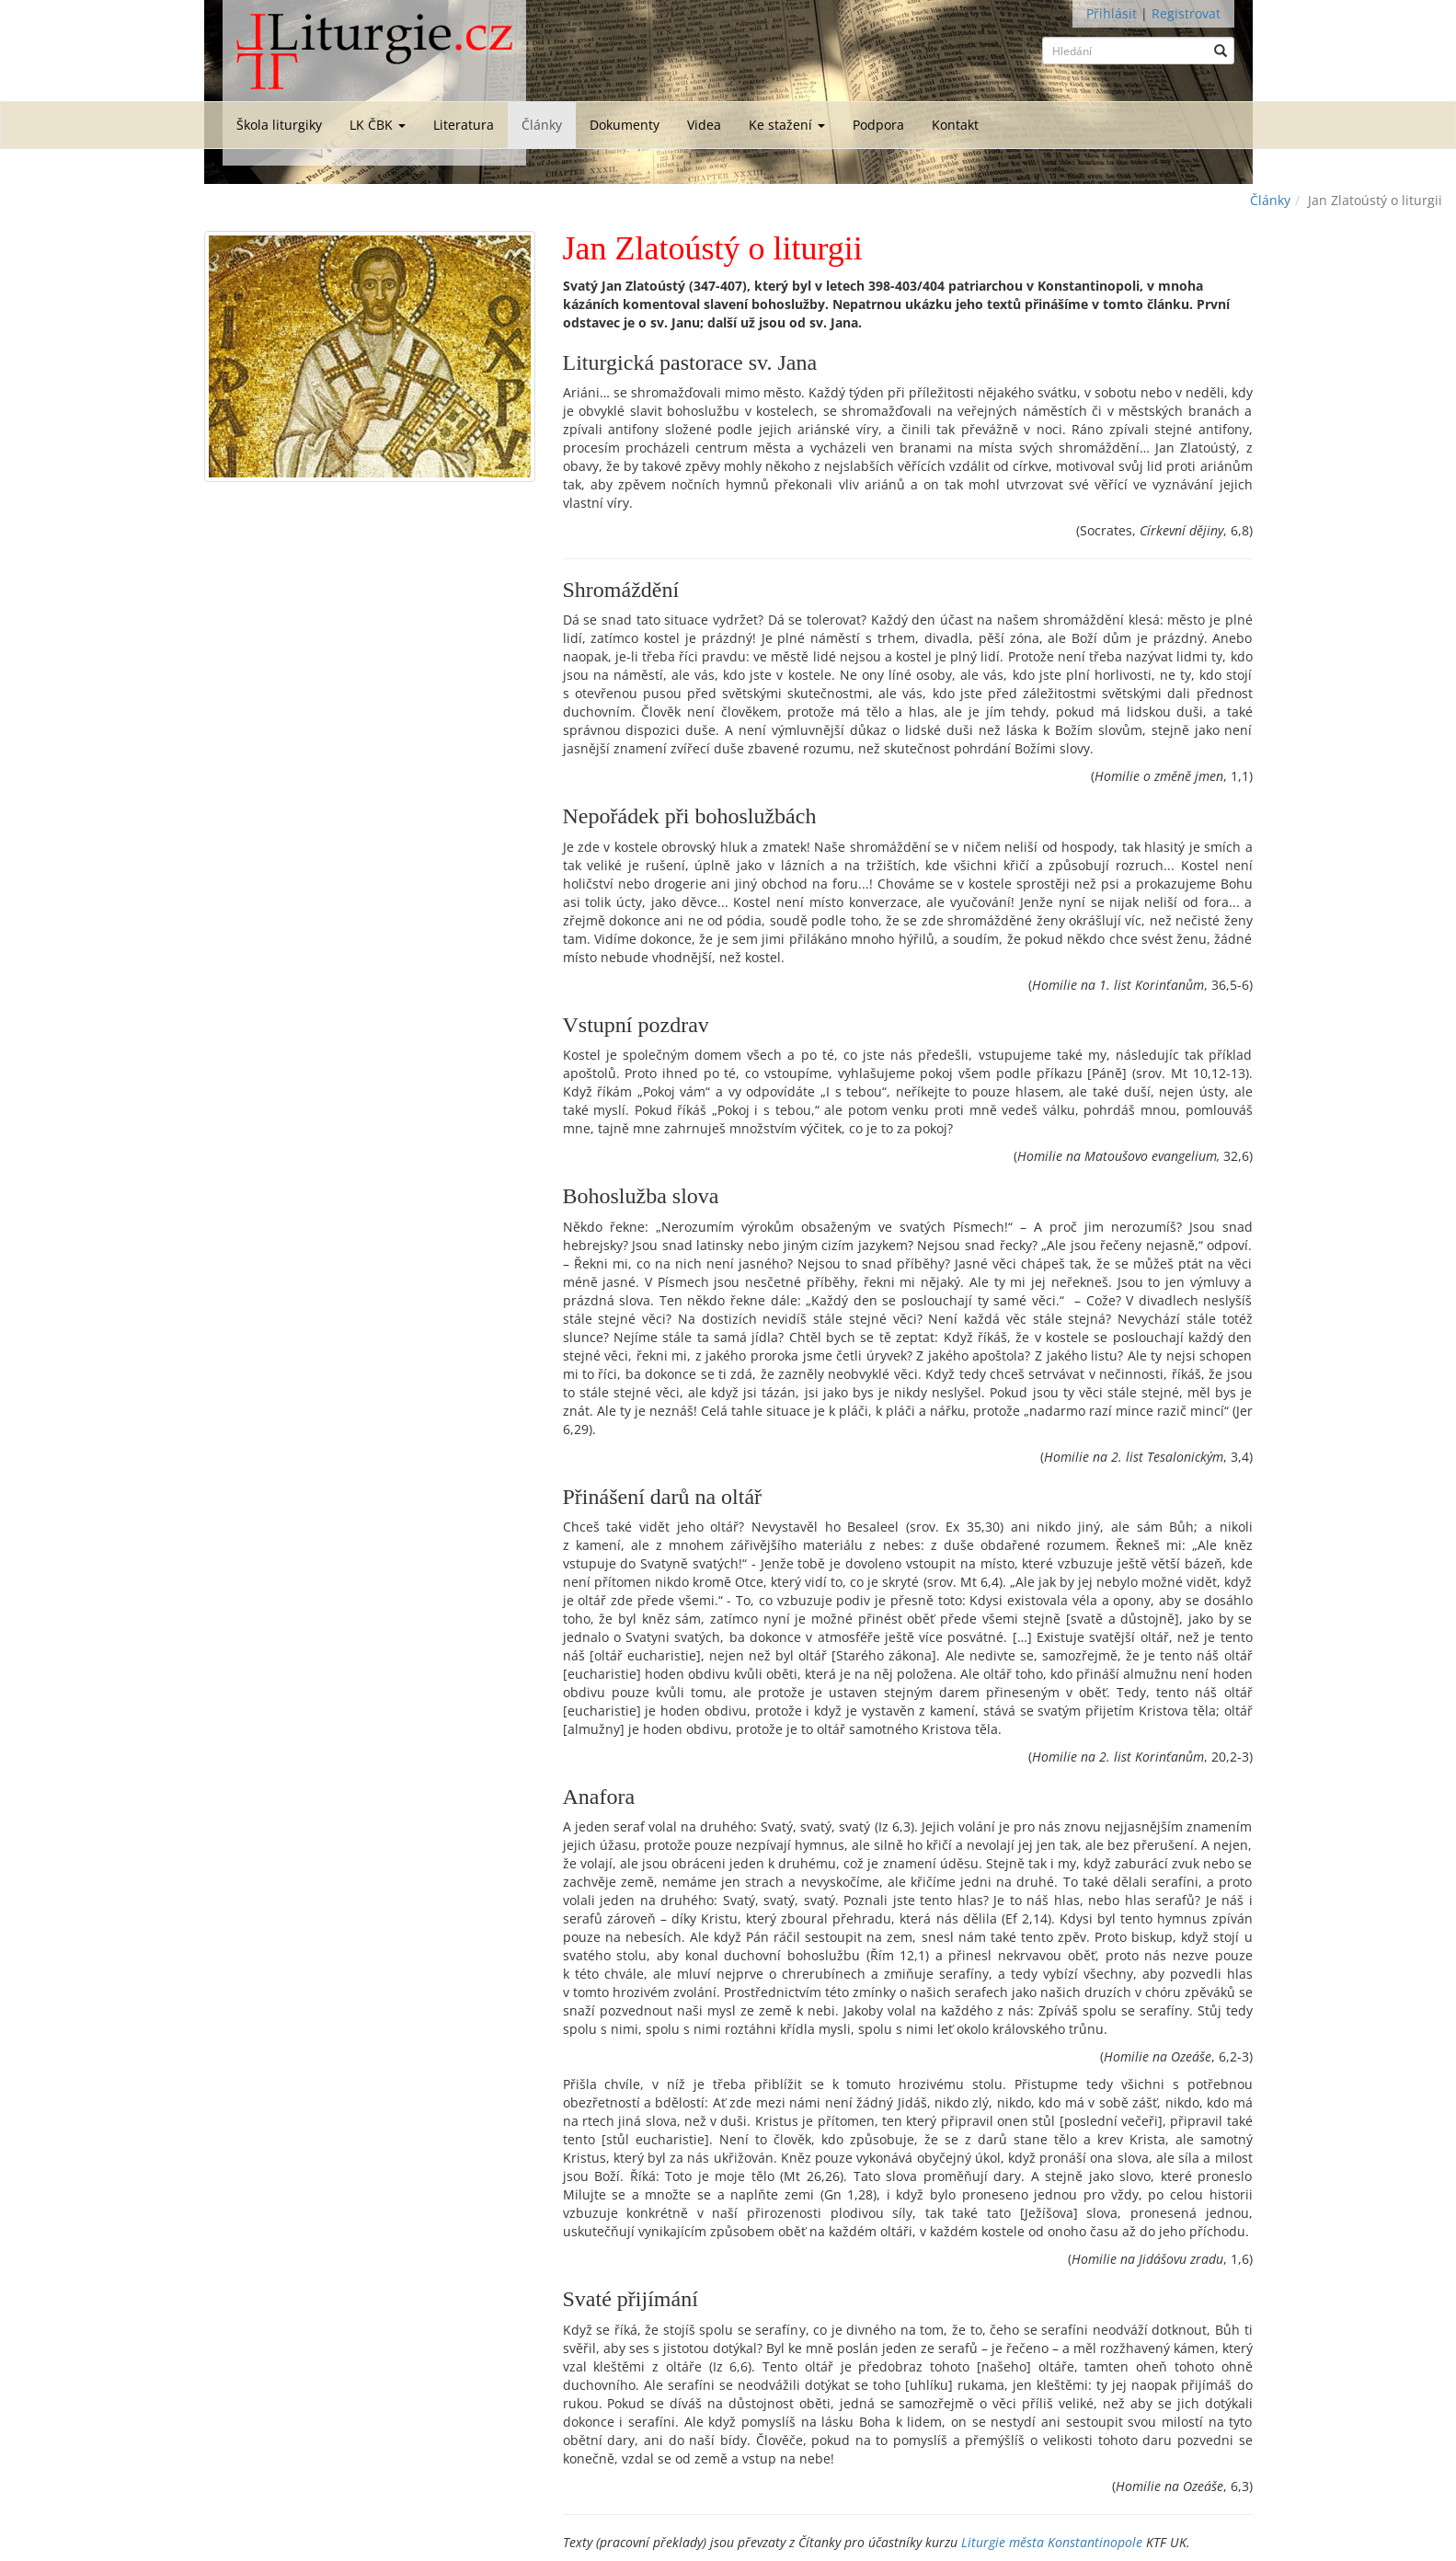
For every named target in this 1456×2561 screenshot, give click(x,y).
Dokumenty (624, 124)
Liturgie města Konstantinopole (1051, 2542)
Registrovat (1186, 13)
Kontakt (955, 124)
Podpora (878, 124)
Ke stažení (787, 124)
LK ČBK (378, 124)
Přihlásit (1111, 13)
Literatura (463, 124)
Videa (704, 124)
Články (542, 124)
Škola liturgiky (279, 124)
